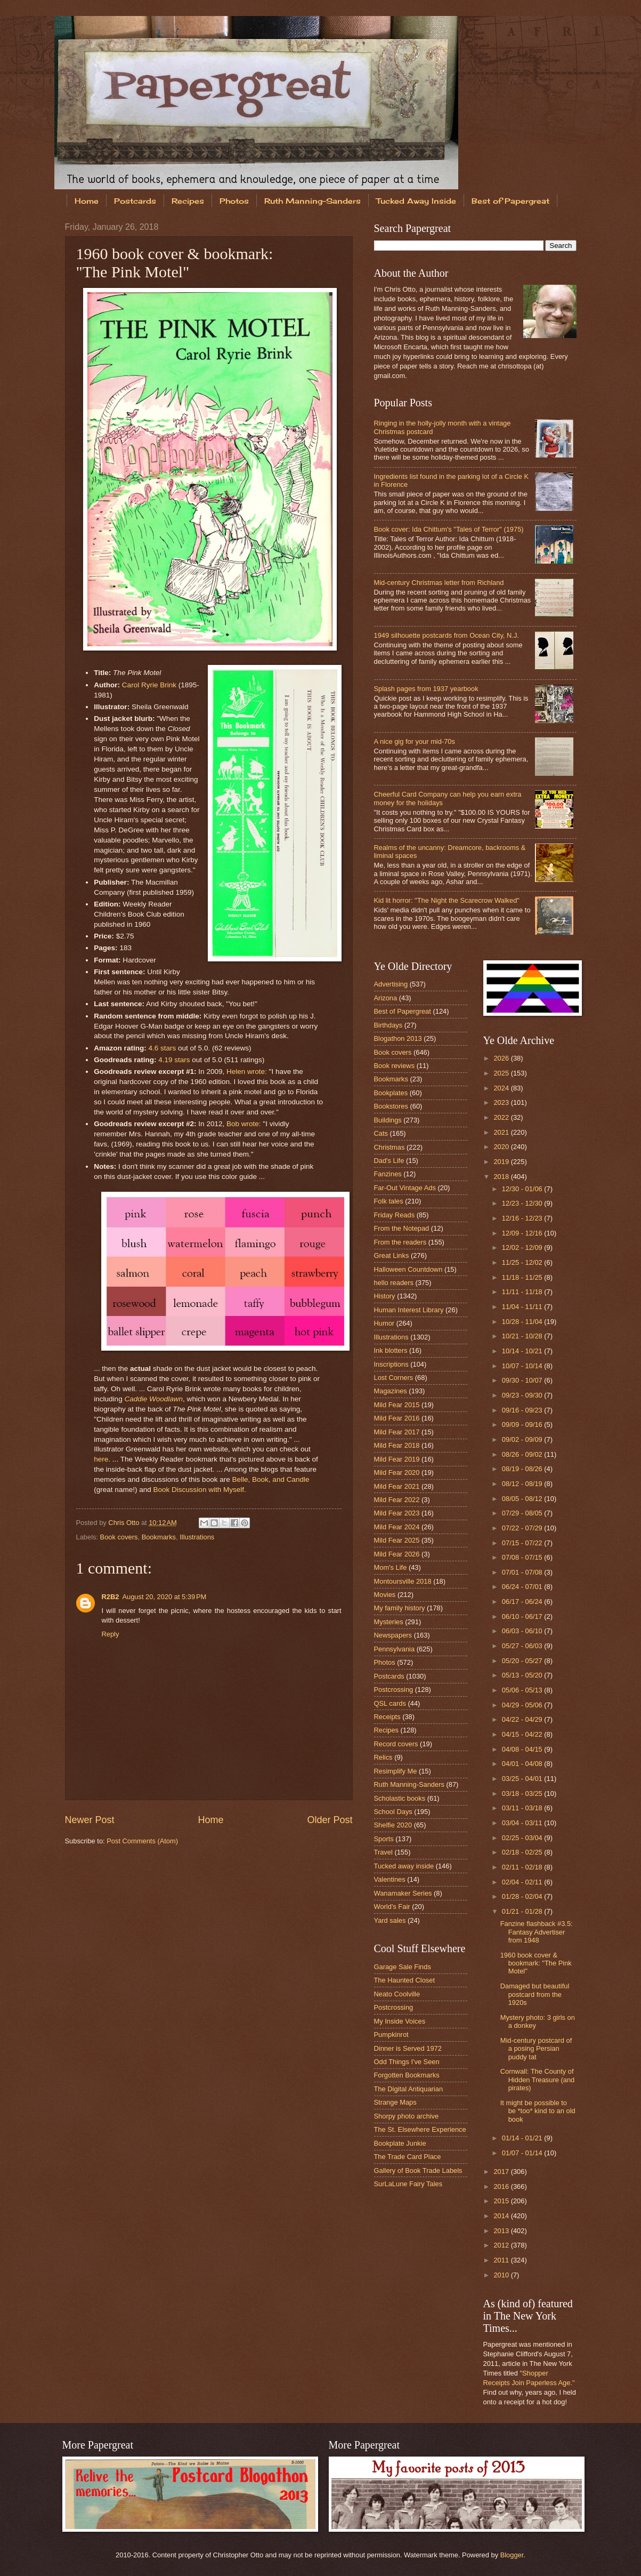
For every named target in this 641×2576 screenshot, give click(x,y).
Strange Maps (395, 2102)
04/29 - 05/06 (523, 1705)
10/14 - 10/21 (523, 1351)
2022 (501, 1117)
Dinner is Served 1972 (408, 2048)
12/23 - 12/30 (523, 1203)
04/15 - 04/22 (523, 1734)
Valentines (389, 1879)
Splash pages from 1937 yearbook (426, 689)
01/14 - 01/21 (523, 2138)
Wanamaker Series (403, 1893)
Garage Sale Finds (402, 1967)
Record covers (396, 1744)
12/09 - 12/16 (523, 1233)
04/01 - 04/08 (523, 1764)
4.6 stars (162, 1048)
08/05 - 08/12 (523, 1499)
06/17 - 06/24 (523, 1602)
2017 (501, 2172)
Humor (384, 1323)
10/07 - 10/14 (523, 1366)
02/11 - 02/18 (523, 1867)
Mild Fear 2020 (397, 1472)
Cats (381, 1133)
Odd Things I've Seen (407, 2062)
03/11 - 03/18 (523, 1808)
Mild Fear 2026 (397, 1554)
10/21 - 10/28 (523, 1336)
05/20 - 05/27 (523, 1661)
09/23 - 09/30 (523, 1395)
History (384, 1296)
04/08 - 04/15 (523, 1749)
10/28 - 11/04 (523, 1322)
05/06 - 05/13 (523, 1690)
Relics (383, 1757)
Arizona (385, 998)
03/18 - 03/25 (523, 1793)
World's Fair (392, 1907)
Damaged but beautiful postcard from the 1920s (535, 1994)
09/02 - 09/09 (523, 1439)
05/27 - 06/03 (523, 1646)
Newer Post (90, 1820)
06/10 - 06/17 (523, 1616)
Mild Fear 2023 (397, 1513)
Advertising (391, 984)
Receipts (387, 1717)
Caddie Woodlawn (153, 1399)
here (101, 1459)
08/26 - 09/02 (523, 1454)
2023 (501, 1102)
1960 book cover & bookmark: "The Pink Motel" (536, 1963)
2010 (501, 2275)
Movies (385, 1595)
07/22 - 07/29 (523, 1528)
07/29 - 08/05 (523, 1513)
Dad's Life (389, 1161)
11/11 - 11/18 (523, 1292)
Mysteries (388, 1622)
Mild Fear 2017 (397, 1432)
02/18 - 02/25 (523, 1852)
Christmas (389, 1147)
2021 (501, 1132)
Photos (234, 200)
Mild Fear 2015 (397, 1405)
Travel (383, 1852)
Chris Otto (124, 1523)
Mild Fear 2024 (397, 1527)
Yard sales (390, 1920)
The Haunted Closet (404, 1980)
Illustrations (197, 1537)
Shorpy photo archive (406, 2116)
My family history (399, 1608)
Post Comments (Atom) (142, 1841)
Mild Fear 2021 (397, 1486)
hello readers (393, 1283)
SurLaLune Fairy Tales (408, 2184)
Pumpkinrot (391, 2035)
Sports (384, 1839)
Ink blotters (391, 1350)
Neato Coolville (397, 1994)
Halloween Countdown (408, 1269)
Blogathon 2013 (398, 1038)
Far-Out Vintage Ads (405, 1188)
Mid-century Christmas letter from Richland (439, 583)
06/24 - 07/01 (523, 1587)
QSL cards (390, 1703)
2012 (501, 2245)
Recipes (188, 200)
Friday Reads (394, 1215)
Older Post (329, 1820)
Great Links (391, 1255)
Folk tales (388, 1201)
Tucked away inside (404, 1866)
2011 (501, 2260)
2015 (501, 2201)
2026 (501, 1058)
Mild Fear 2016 (397, 1418)
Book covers (119, 1537)
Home (87, 200)
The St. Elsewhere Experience (420, 2129)
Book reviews (394, 1066)
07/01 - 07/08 (523, 1572)
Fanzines (388, 1174)
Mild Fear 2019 (397, 1459)
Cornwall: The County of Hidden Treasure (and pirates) (537, 2079)
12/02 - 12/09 (523, 1247)
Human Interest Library (409, 1310)
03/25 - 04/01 (523, 1779)
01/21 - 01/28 (523, 1911)
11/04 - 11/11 (523, 1307)
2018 (501, 1177)
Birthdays (388, 1025)
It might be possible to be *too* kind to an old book (537, 2111)
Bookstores (391, 1106)
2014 (501, 2216)
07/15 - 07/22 (523, 1543)
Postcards (135, 200)
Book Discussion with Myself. (199, 1490)
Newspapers (393, 1635)
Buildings (388, 1120)
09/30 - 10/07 (523, 1380)
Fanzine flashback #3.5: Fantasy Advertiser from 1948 (536, 1932)
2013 (501, 2231)
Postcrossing (393, 1690)
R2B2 (110, 1597)
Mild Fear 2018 (397, 1445)
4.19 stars (174, 1060)
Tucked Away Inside (416, 200)
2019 (501, 1162)
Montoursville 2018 (403, 1581)
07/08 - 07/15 (523, 1557)
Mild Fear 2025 (397, 1540)
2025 (501, 1073)
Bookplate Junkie (400, 2143)
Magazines (390, 1391)
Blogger (512, 2555)
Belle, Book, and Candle (270, 1479)
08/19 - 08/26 (523, 1469)
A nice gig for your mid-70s (414, 741)
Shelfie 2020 (393, 1825)
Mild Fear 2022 (397, 1500)
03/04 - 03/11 (523, 1823)
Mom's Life (390, 1567)
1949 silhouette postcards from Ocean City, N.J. (446, 635)
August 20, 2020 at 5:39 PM (164, 1597)
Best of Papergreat (402, 1011)
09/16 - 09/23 (523, 1410)
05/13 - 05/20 (523, 1675)
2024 (501, 1088)
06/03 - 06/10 (523, 1631)
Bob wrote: (243, 1124)
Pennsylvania (394, 1649)
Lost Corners (393, 1378)
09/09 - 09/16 (523, 1425)
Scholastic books (400, 1798)
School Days (393, 1812)
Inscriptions (391, 1364)
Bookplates (391, 1093)
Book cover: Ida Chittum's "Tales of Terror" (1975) (449, 529)
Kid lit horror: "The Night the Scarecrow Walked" (447, 900)
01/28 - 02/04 (523, 1896)
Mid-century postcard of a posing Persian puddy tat (536, 2048)
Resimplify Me (395, 1771)
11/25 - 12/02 (523, 1262)
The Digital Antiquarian (408, 2089)
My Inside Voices (400, 2021)
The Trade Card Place (407, 2157)
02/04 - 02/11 (523, 1882)
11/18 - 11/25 (523, 1277)
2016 (501, 2186)
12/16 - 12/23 (523, 1218)
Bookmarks (159, 1537)
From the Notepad (401, 1228)
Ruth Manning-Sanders (312, 200)
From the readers (400, 1242)
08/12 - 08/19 (523, 1484)
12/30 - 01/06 (523, 1189)
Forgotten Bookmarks (407, 2075)
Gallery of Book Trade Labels (418, 2170)
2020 (501, 1147)
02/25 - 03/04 (523, 1838)
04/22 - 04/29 (523, 1719)
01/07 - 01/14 (523, 2153)
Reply (110, 1634)
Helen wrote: (246, 1072)
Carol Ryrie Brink (149, 685)
